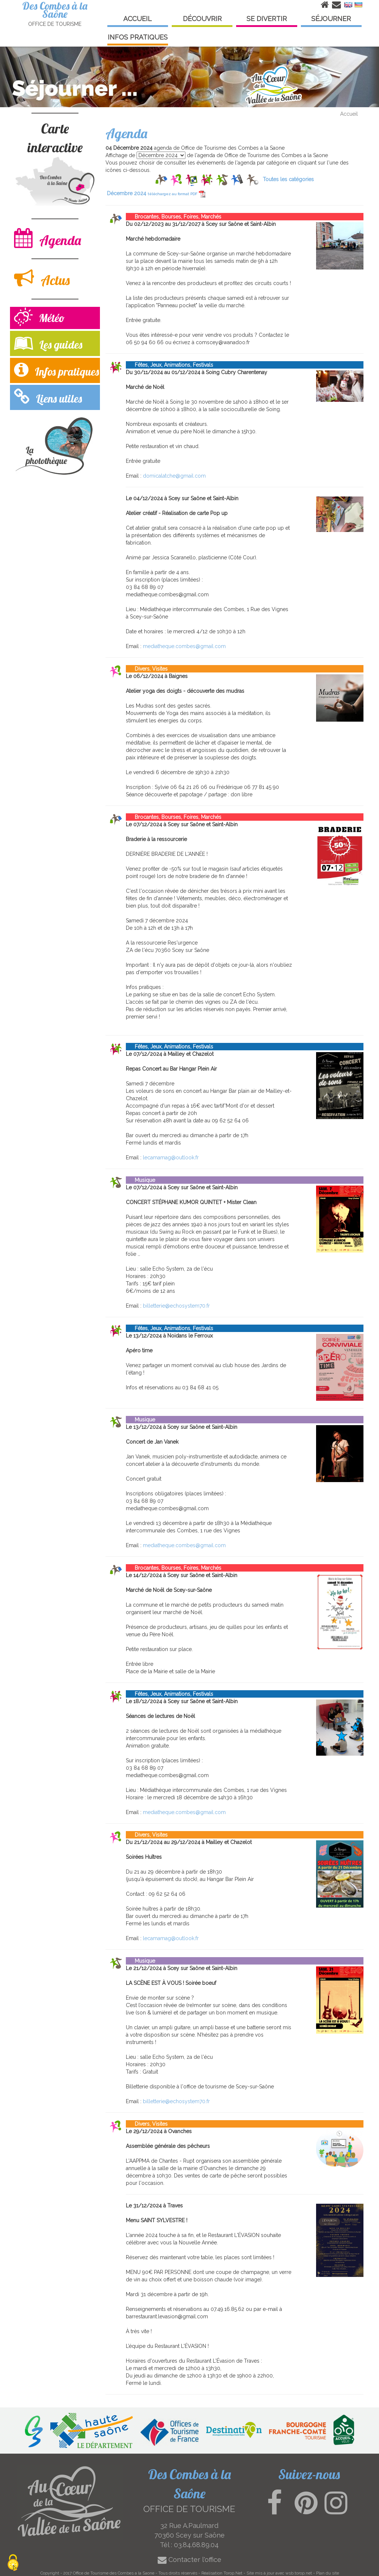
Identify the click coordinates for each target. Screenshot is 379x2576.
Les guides (48, 343)
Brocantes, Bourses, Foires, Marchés (173, 217)
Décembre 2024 (156, 193)
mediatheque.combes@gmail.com (184, 646)
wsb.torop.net (298, 2573)
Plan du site (327, 2573)
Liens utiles (48, 397)
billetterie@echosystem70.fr (176, 1306)
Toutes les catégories (288, 179)
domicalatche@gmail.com (174, 476)
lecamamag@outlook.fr (171, 1157)
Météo (39, 318)
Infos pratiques (56, 370)
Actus (42, 278)
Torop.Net (233, 2573)
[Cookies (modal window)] (13, 2563)
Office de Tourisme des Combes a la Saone (113, 2573)
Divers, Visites (147, 669)
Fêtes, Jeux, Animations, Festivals (169, 365)
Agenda (47, 238)
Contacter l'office (189, 2559)
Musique (140, 1180)
